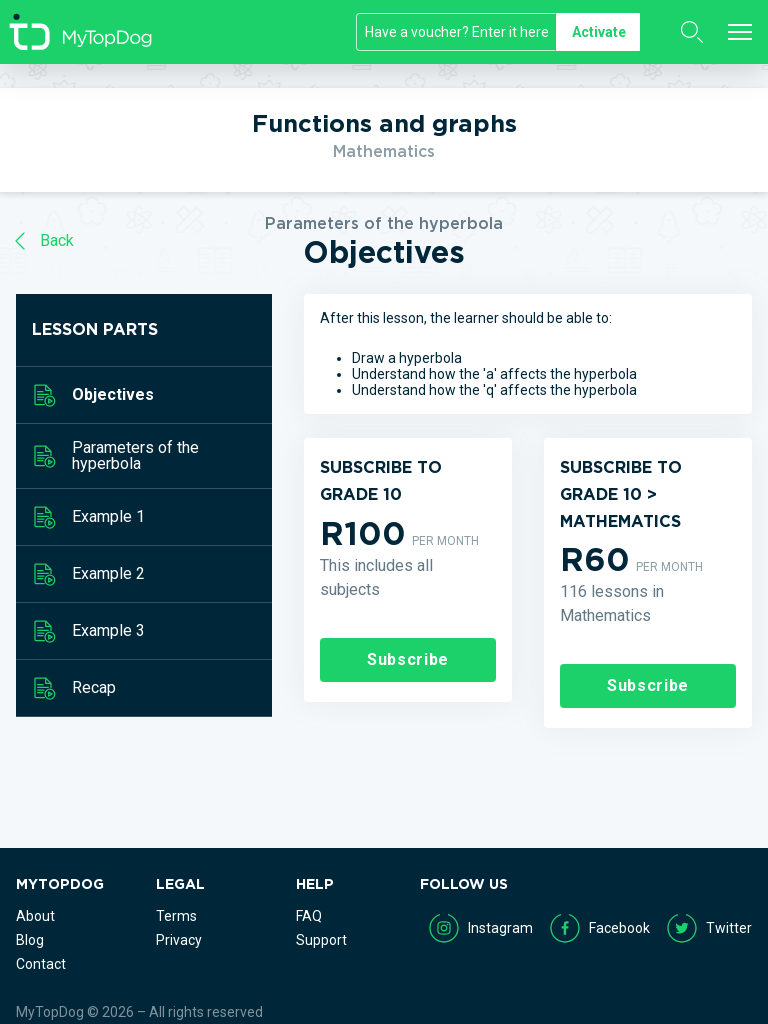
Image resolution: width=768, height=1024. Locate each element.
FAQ (309, 916)
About (35, 916)
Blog (30, 940)
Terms (176, 916)
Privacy (179, 940)
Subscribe (408, 659)
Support (321, 940)
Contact (41, 964)
